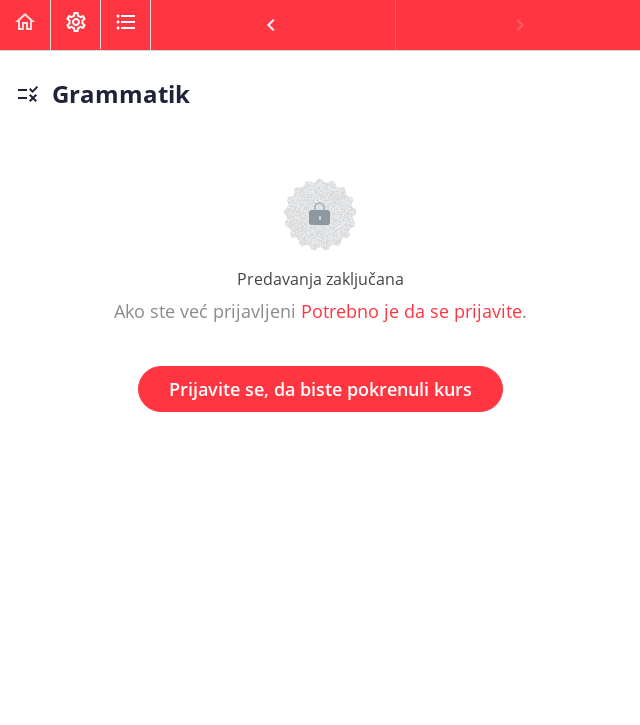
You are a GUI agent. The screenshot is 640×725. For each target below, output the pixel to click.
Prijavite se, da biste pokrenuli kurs (320, 389)
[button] (25, 25)
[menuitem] (75, 25)
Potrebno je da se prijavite (411, 311)
